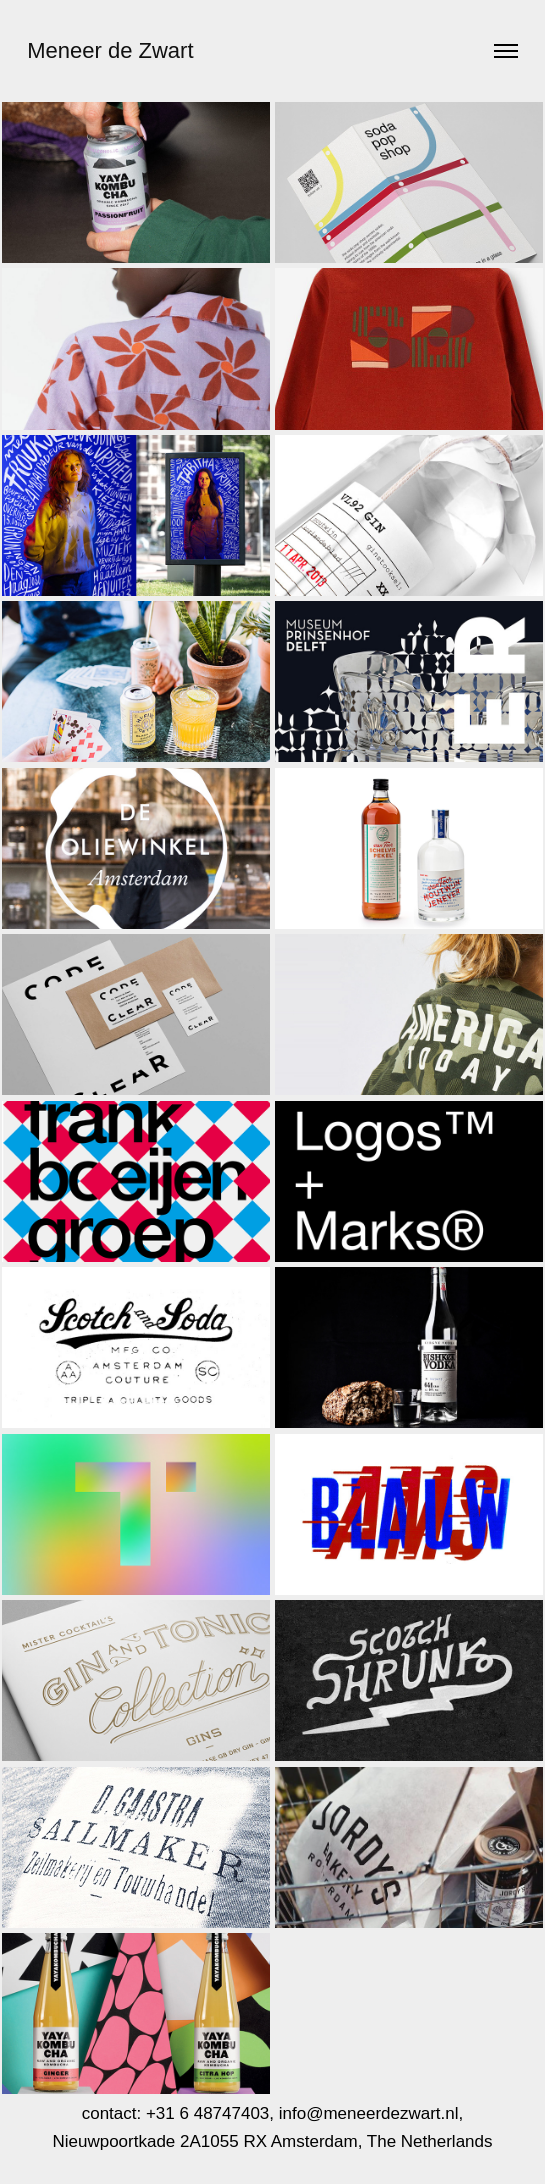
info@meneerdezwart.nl (369, 2113)
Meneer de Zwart (110, 50)
